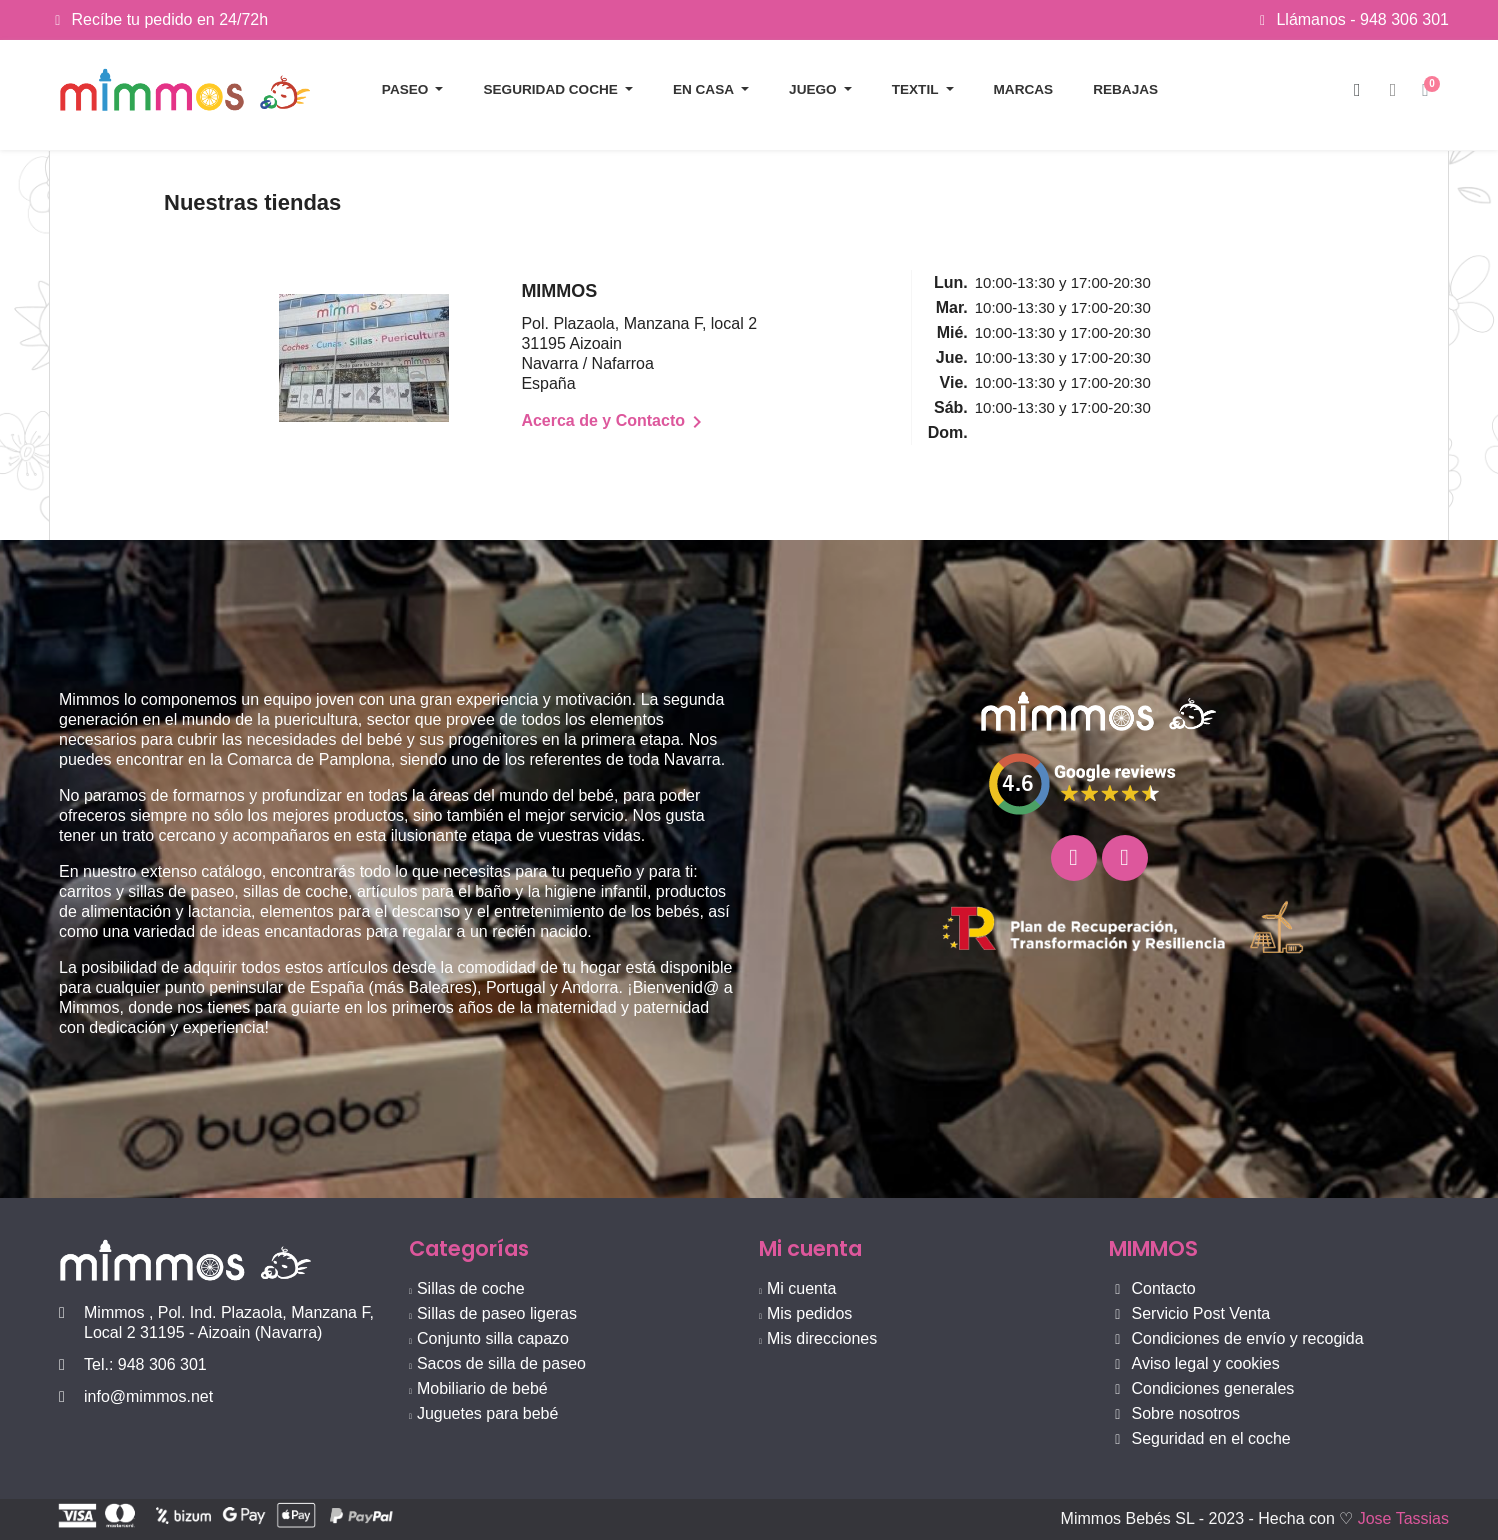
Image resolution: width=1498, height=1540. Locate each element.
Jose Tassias (1403, 1518)
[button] (1357, 90)
